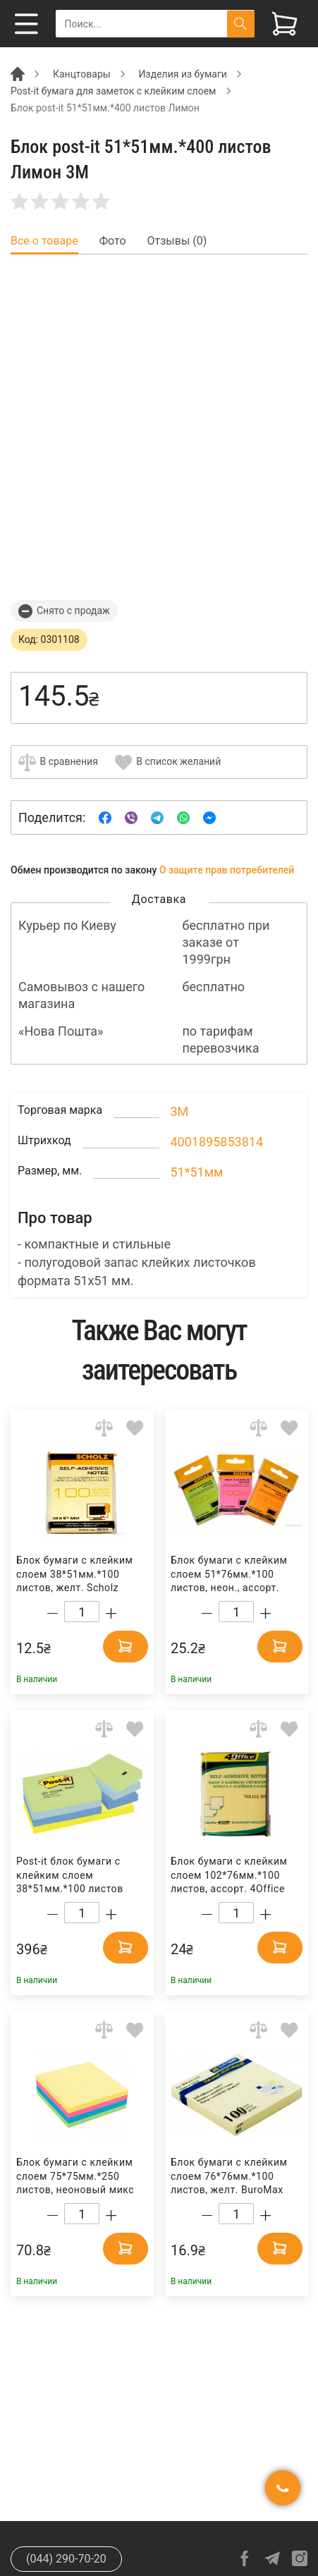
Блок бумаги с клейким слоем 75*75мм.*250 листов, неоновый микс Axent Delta (75, 2177)
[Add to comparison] (104, 1428)
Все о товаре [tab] (44, 241)
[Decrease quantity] (52, 1613)
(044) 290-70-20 (66, 2558)
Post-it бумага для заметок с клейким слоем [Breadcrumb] (113, 91)
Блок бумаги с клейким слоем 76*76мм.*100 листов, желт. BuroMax (228, 2176)
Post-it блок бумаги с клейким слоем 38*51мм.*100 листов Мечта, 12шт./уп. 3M (69, 1876)
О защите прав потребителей (227, 870)
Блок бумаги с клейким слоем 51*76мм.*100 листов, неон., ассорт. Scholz (228, 1574)
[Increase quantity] (111, 1613)
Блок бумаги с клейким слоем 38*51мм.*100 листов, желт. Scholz (74, 1573)
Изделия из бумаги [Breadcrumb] (183, 74)
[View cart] (284, 23)
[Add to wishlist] (135, 1428)
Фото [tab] (112, 241)
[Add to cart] (125, 1646)
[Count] (81, 1611)
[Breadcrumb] (18, 73)
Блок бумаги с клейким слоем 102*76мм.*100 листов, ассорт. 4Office (228, 1875)
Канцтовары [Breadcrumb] (82, 74)
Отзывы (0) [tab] (177, 241)
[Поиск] (241, 23)
